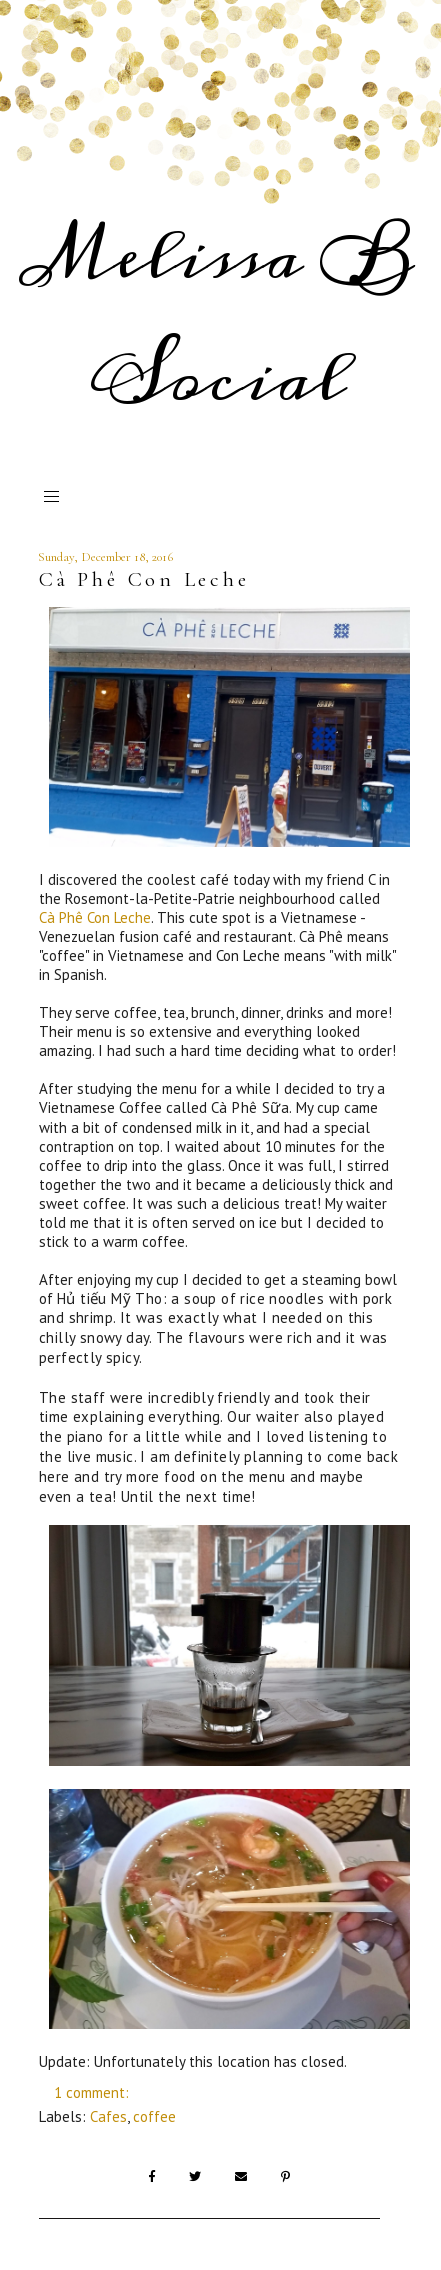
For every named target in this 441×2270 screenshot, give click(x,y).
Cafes (108, 2116)
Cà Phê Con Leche (144, 579)
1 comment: (93, 2092)
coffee (154, 2116)
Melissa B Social (218, 318)
